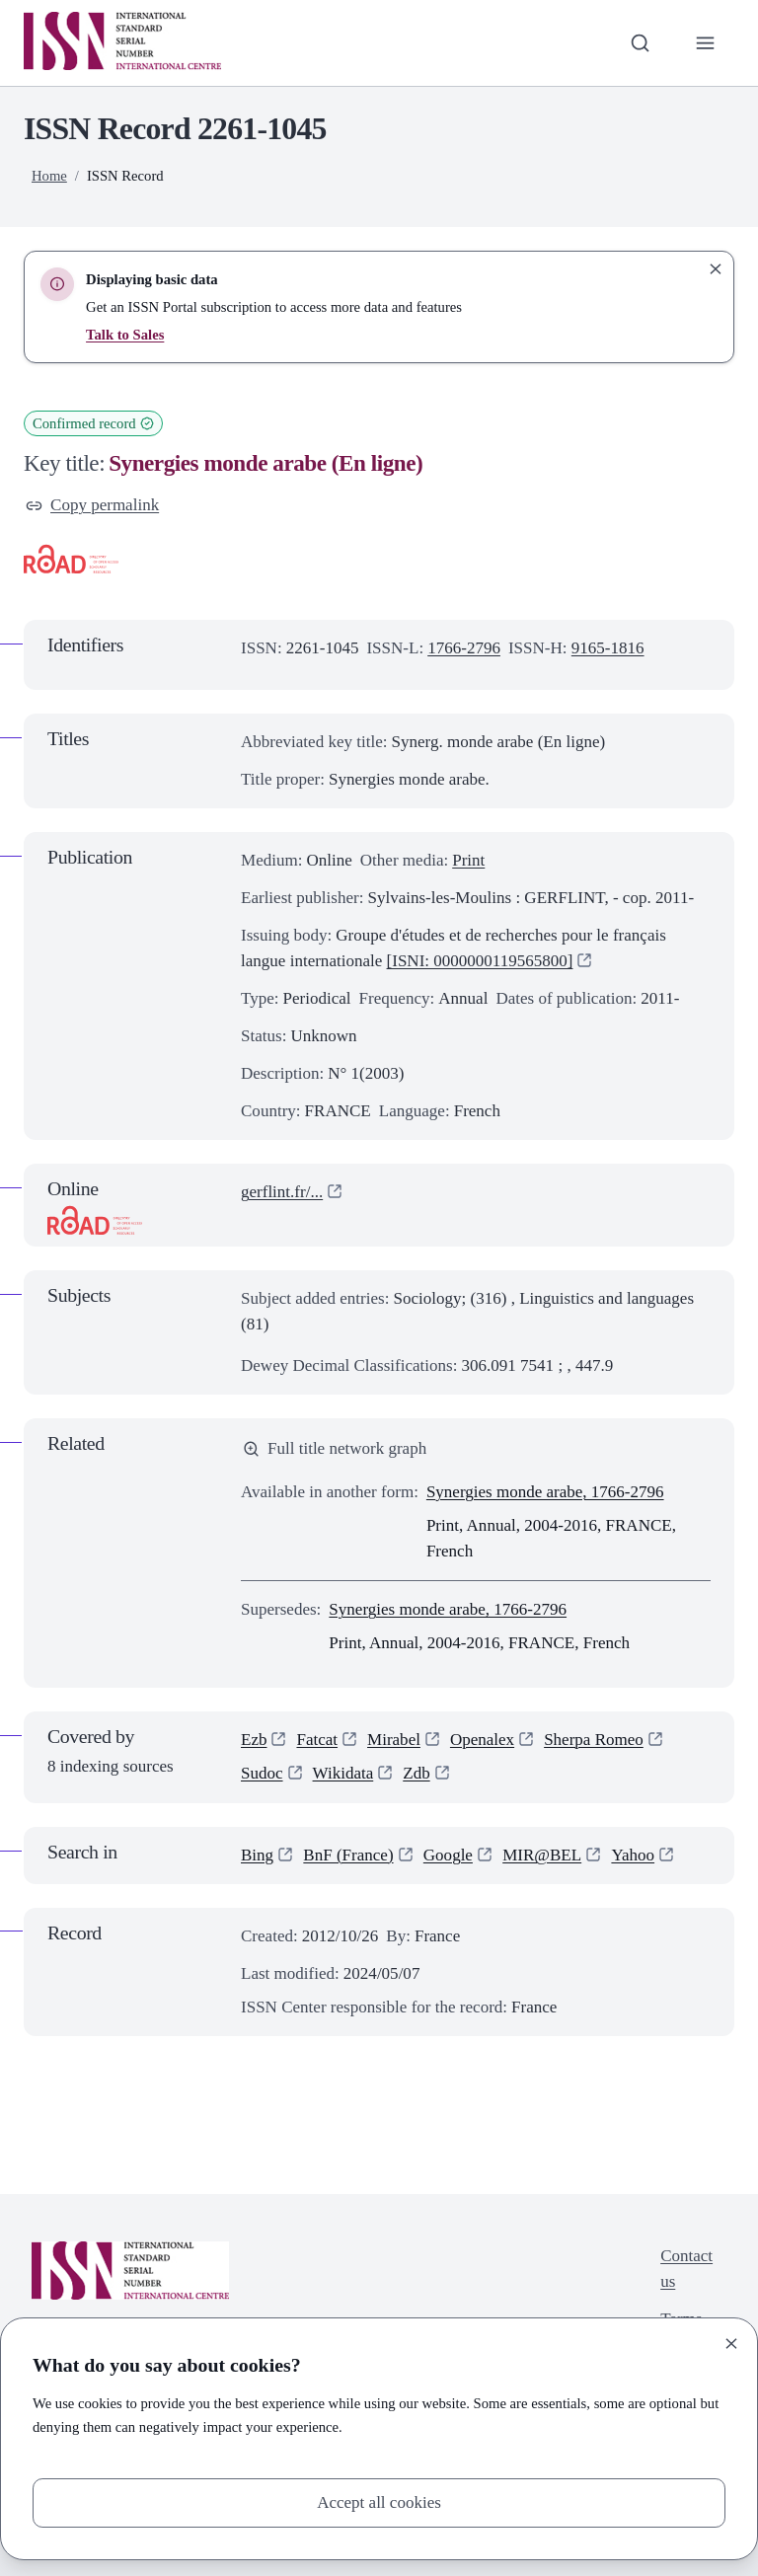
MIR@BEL (541, 1855)
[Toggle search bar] (640, 42)
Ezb (253, 1739)
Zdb (416, 1774)
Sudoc (262, 1774)
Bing (257, 1855)
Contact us (686, 2268)
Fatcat (317, 1739)
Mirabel (393, 1739)
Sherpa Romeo (594, 1739)
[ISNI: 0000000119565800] (480, 960)
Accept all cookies (379, 2502)
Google (448, 1855)
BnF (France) (348, 1855)
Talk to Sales (125, 334)
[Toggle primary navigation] (705, 42)
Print (468, 860)
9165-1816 (607, 648)
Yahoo (633, 1855)
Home (49, 176)
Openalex (482, 1739)
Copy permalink (92, 504)
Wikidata (343, 1774)
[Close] (731, 2344)
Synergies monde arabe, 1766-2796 (545, 1491)
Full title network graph (334, 1448)
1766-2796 (463, 648)
